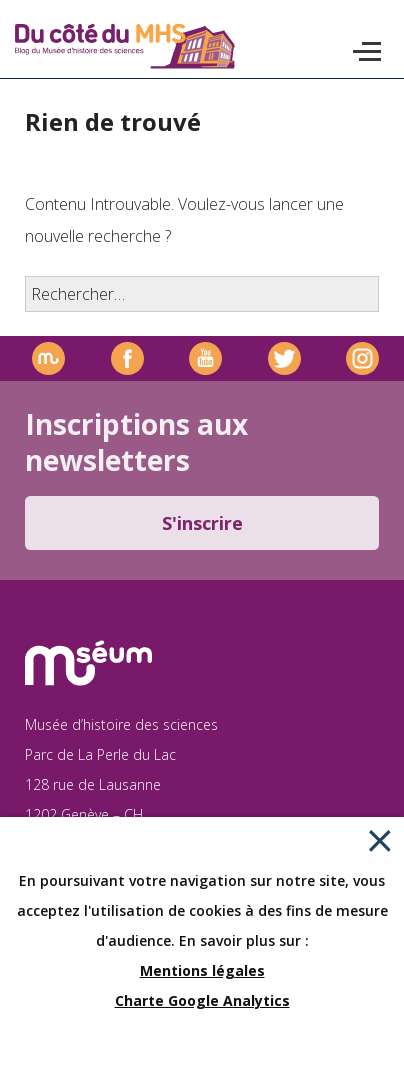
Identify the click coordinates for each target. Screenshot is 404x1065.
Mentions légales (202, 970)
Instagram (362, 358)
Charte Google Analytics (202, 1000)
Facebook (127, 358)
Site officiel (48, 358)
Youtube (205, 358)
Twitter (284, 358)
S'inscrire (202, 523)
